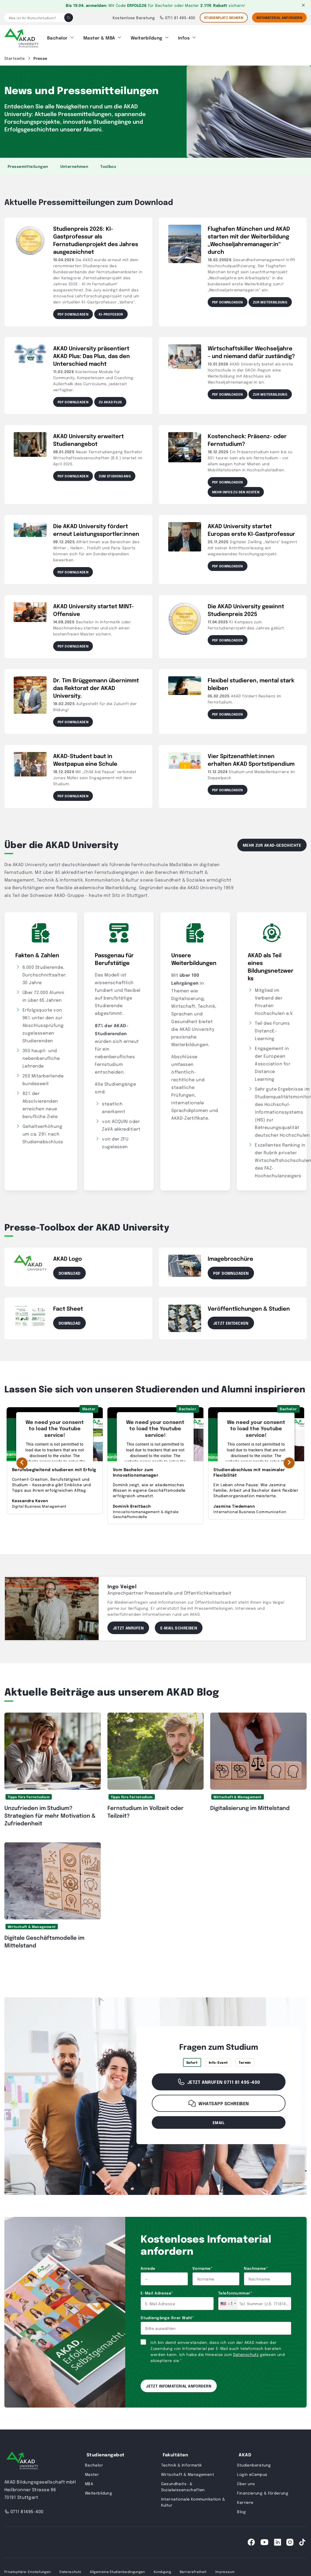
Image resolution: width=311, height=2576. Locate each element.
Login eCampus (252, 2472)
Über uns (246, 2481)
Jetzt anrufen (128, 1626)
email (218, 2120)
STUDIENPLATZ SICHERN (223, 17)
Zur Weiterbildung (270, 392)
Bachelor (57, 37)
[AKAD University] (22, 2460)
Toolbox (108, 164)
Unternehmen (74, 164)
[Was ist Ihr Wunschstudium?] (34, 17)
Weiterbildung (146, 37)
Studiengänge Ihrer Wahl (167, 2315)
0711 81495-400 (24, 2510)
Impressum (225, 2570)
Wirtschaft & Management (237, 1795)
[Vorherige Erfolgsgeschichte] (21, 1461)
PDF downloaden (73, 312)
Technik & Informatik (181, 2463)
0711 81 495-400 (177, 17)
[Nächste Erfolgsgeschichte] (289, 1461)
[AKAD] (21, 37)
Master (92, 2472)
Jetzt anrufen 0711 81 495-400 (218, 2080)
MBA (89, 2481)
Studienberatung (254, 2463)
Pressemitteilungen (28, 164)
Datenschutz (246, 2352)
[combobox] (228, 2302)
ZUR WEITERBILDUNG (270, 300)
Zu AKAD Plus (110, 400)
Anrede (148, 2266)
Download (69, 1271)
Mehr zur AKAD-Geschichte (272, 843)
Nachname (256, 2266)
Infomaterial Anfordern (279, 17)
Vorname (202, 2266)
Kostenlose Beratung (134, 17)
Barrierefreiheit (193, 2570)
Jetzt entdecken (231, 1321)
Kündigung (162, 2570)
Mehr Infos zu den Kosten (236, 490)
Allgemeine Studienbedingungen (117, 2570)
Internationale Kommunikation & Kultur (193, 2500)
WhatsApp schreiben (218, 2102)
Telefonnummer (235, 2291)
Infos (184, 37)
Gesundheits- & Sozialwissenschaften (183, 2484)
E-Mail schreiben (178, 1626)
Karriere (245, 2500)
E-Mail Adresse (157, 2291)
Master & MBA (99, 37)
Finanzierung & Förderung (262, 2491)
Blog (241, 2509)
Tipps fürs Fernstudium (29, 1795)
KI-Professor (111, 312)
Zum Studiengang (115, 474)
